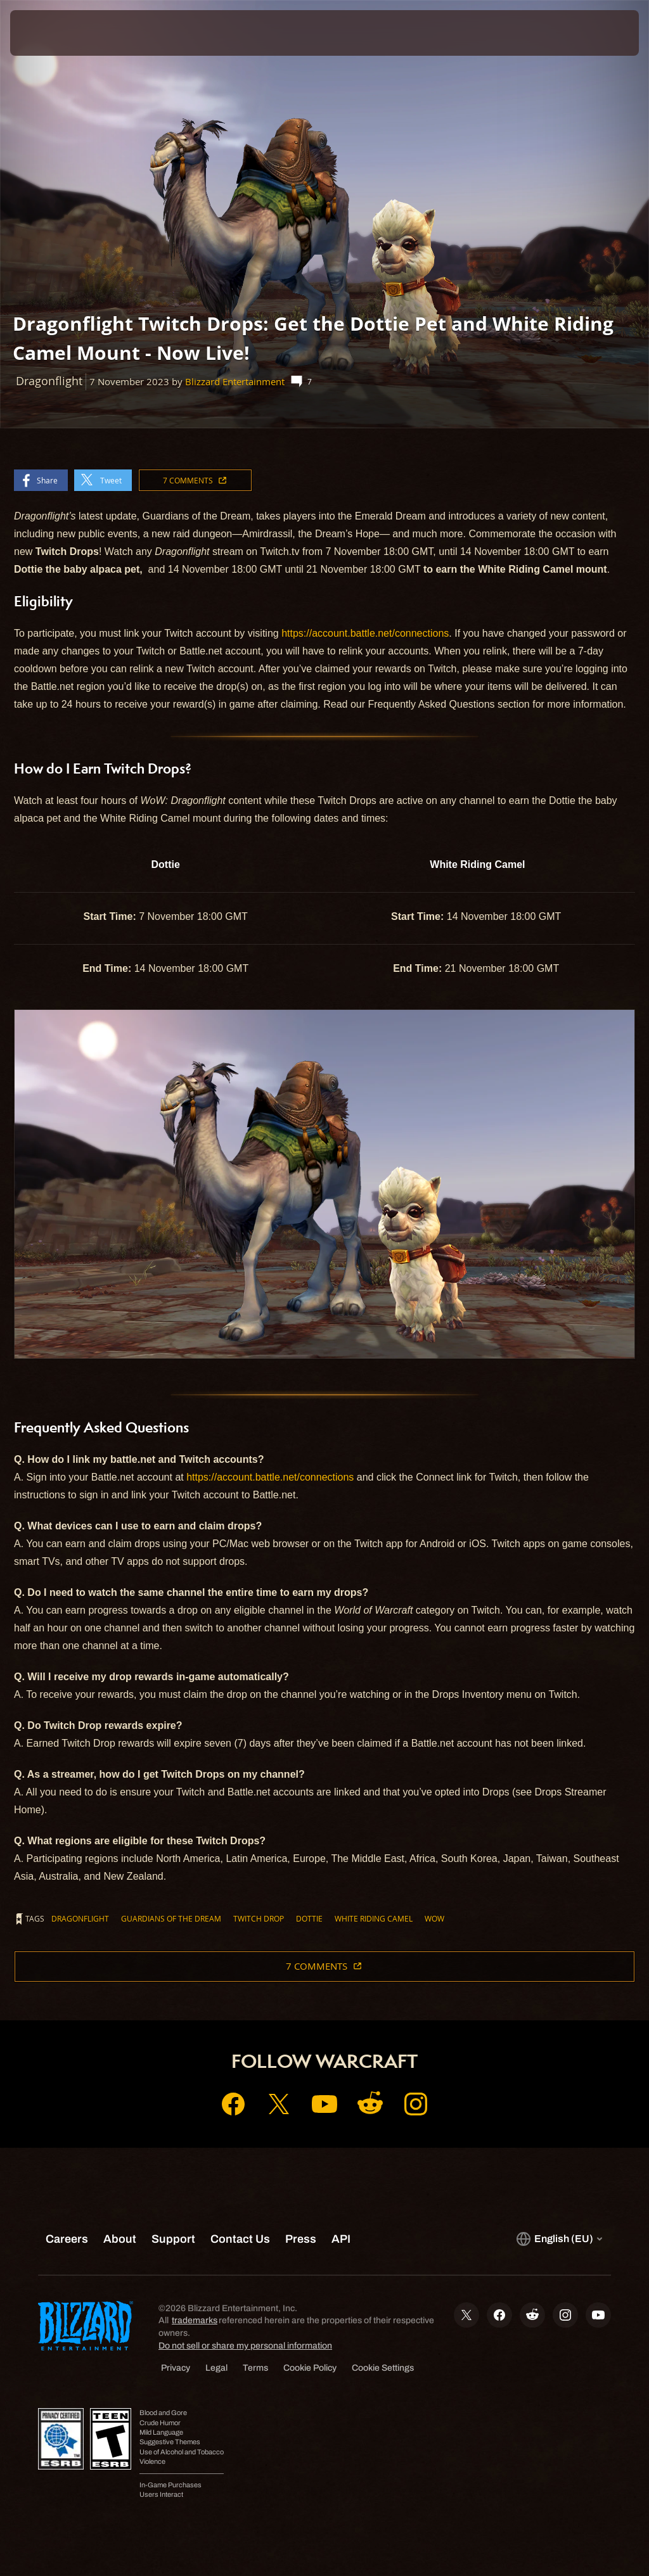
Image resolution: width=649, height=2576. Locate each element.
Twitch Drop (258, 1918)
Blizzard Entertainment (235, 382)
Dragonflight (80, 1918)
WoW (434, 1918)
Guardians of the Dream (171, 1918)
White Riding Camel (374, 1918)
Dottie (309, 1918)
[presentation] (48, 33)
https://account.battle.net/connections (365, 633)
